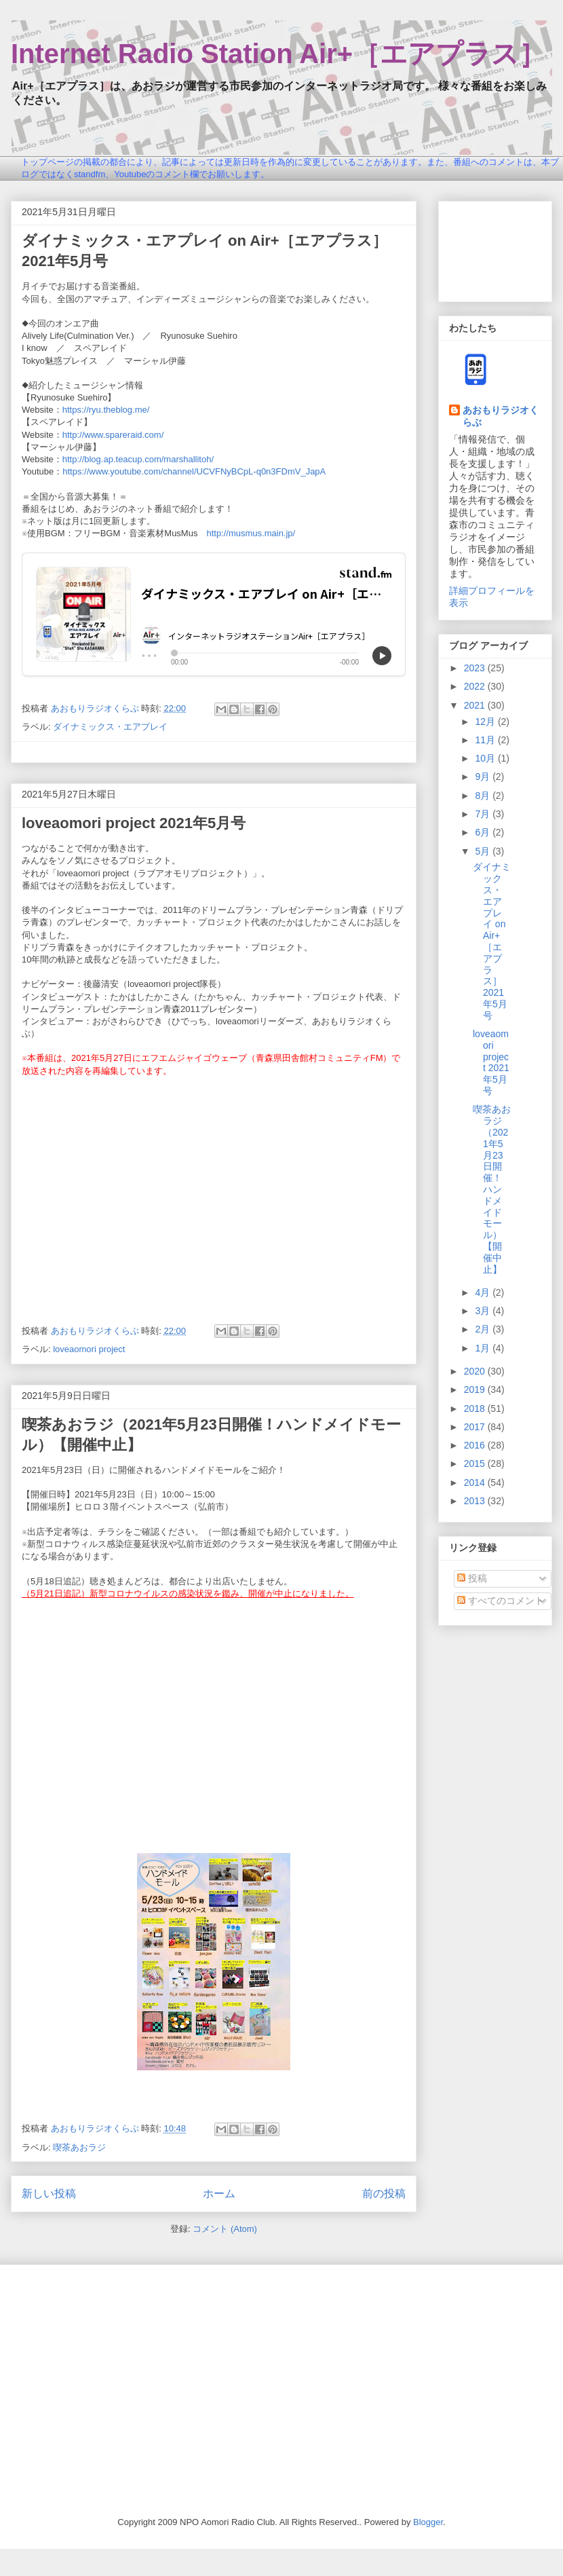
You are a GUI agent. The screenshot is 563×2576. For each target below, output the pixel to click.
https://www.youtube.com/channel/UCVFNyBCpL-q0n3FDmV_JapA (193, 471)
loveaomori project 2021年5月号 (134, 823)
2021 (476, 705)
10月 (486, 758)
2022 (476, 686)
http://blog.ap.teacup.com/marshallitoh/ (138, 459)
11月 (486, 739)
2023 (476, 667)
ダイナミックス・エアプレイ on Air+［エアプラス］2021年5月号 (492, 940)
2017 (476, 1426)
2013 (476, 1500)
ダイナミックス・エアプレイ (110, 727)
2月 (483, 1329)
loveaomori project (89, 1349)
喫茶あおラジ (79, 2147)
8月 (483, 795)
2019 (476, 1389)
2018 (476, 1408)
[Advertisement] (495, 248)
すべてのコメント (500, 1600)
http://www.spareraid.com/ (113, 435)
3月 (483, 1310)
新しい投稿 (49, 2193)
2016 (476, 1445)
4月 (483, 1292)
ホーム (219, 2193)
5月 (483, 851)
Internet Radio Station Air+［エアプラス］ (278, 54)
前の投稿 (384, 2193)
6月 (483, 832)
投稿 (472, 1578)
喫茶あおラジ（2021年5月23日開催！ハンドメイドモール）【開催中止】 (492, 1189)
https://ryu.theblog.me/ (106, 410)
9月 (483, 776)
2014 (476, 1482)
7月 (483, 813)
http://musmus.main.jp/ (250, 533)
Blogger (428, 2522)
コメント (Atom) (225, 2229)
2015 (476, 1463)
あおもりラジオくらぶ (501, 416)
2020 (476, 1371)
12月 (486, 721)
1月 (483, 1348)
